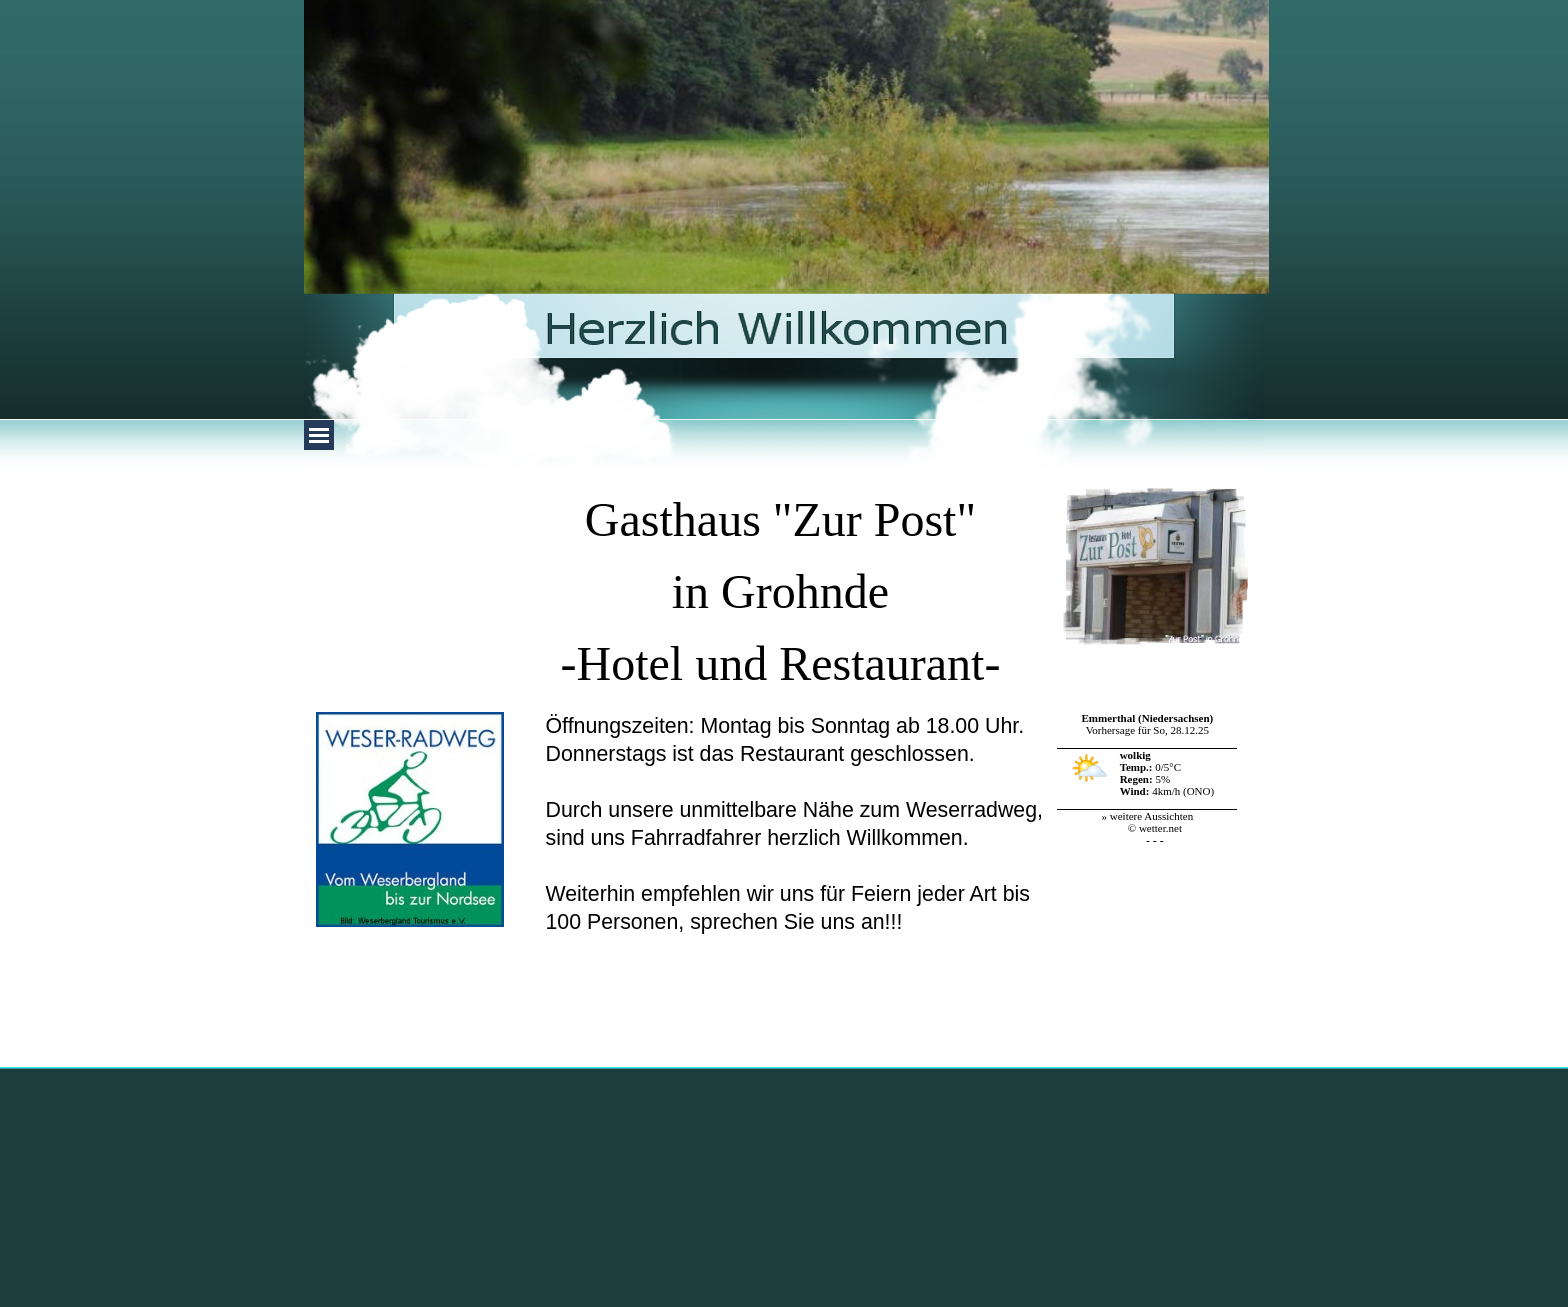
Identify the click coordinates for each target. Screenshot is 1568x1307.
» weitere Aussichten (1148, 816)
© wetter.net (1155, 828)
